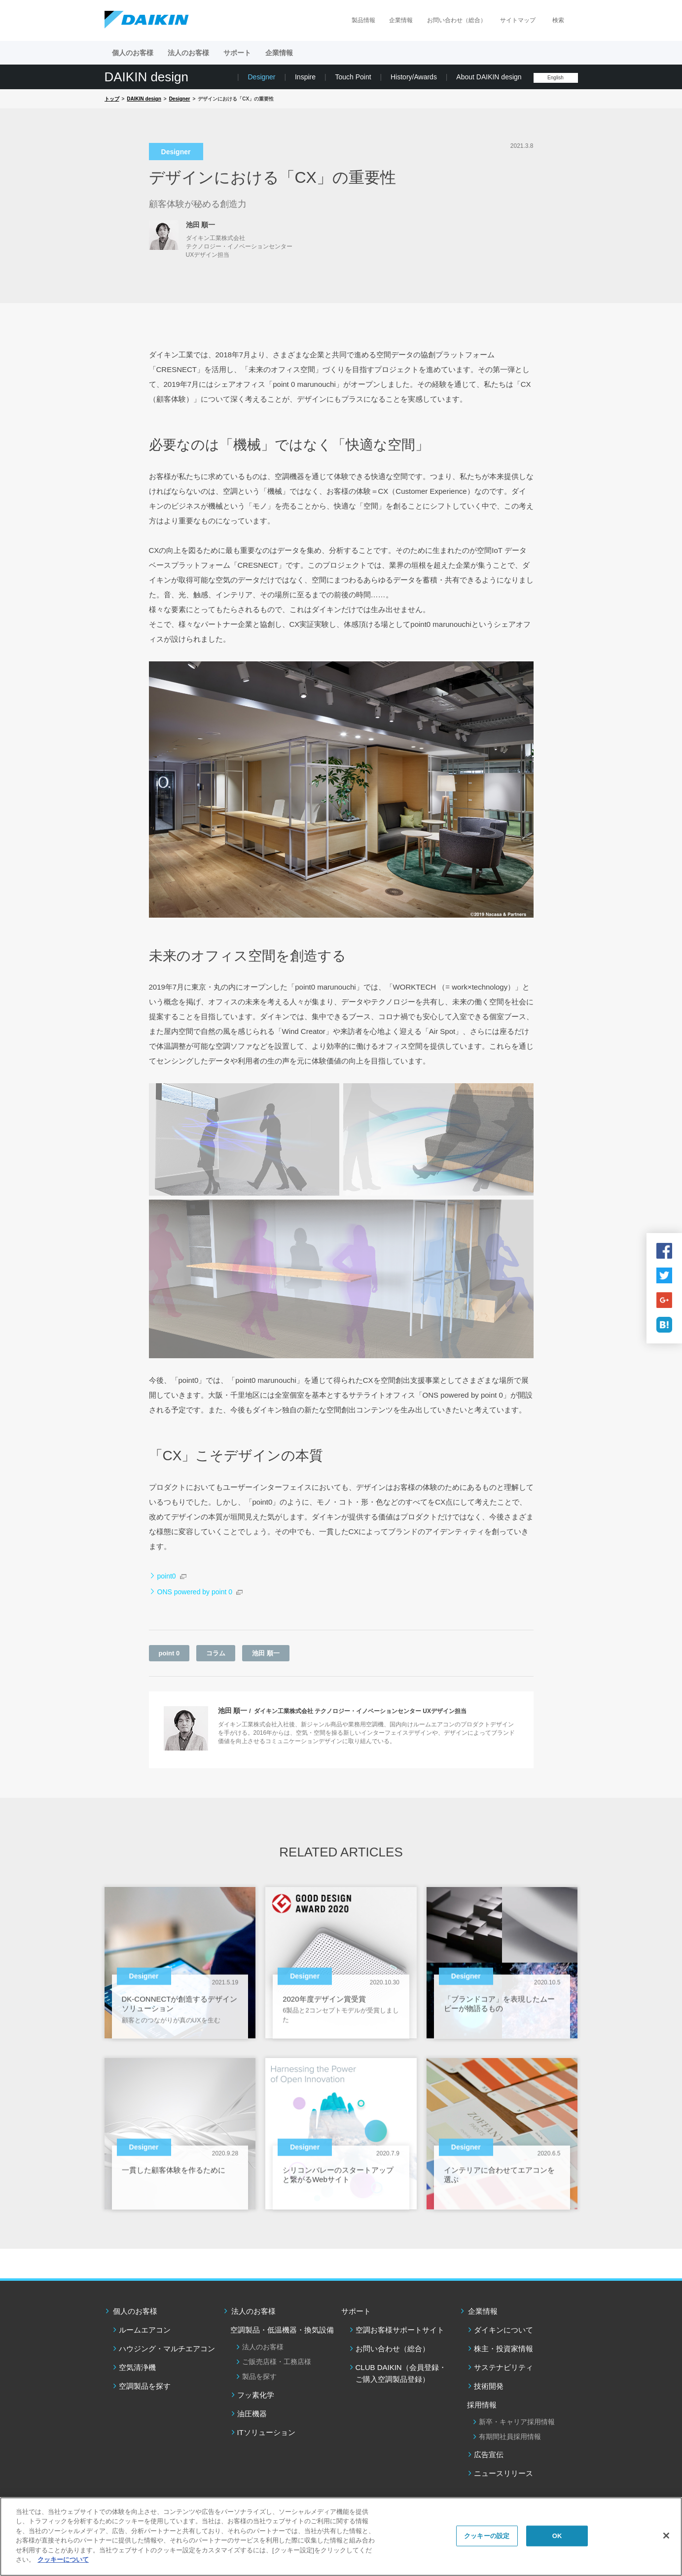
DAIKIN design (147, 76)
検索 (558, 20)
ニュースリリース (503, 2473)
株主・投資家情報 (503, 2348)
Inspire (305, 77)
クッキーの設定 (486, 2536)
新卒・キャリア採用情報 (517, 2422)
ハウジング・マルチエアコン (167, 2348)
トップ (112, 99)
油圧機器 (252, 2413)
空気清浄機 (137, 2367)
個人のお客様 (135, 2311)
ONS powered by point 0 (195, 1592)
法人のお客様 (253, 2311)
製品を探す (259, 2376)
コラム (215, 1653)
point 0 (169, 1653)
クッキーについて (63, 2559)
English (555, 77)
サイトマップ (518, 20)
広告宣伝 (488, 2454)
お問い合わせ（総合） (456, 20)
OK (557, 2536)
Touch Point (353, 77)
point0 (166, 1576)
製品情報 (363, 20)
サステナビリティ (503, 2367)
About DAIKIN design (488, 77)
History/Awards (414, 77)
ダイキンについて (503, 2330)
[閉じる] (666, 2535)
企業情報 (401, 20)
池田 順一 (266, 1653)
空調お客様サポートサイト (400, 2330)
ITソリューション (266, 2432)
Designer (262, 77)
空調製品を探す (145, 2386)
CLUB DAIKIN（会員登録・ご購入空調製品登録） (401, 2373)
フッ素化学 (255, 2395)
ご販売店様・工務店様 (276, 2362)
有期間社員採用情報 (510, 2436)
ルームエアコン (145, 2330)
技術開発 (488, 2386)
